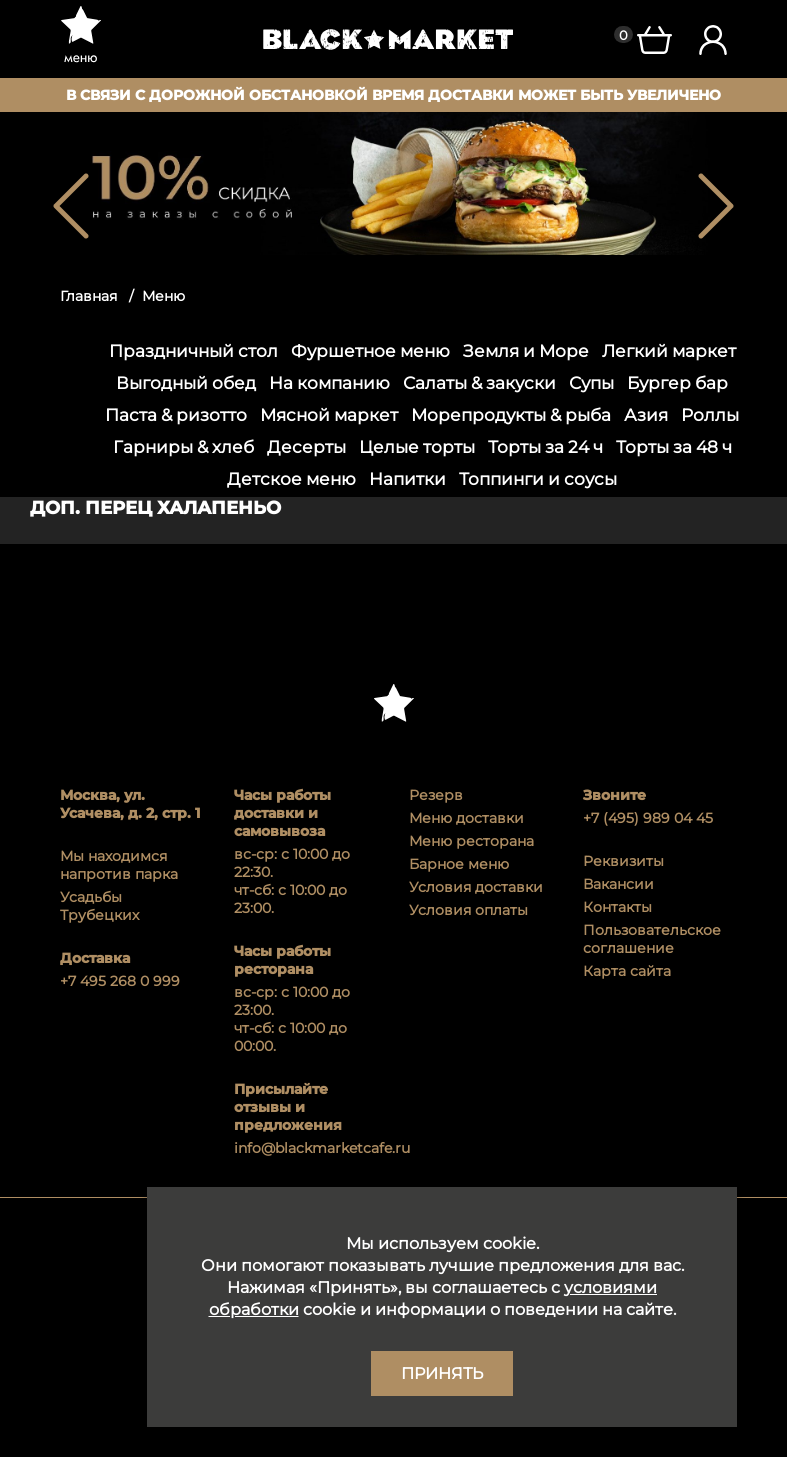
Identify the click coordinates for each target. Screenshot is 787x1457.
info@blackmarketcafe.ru (306, 1148)
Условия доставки (476, 887)
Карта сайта (627, 971)
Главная (88, 296)
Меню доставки (466, 818)
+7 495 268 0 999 (120, 981)
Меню (163, 296)
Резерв (436, 795)
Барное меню (459, 864)
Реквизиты (623, 861)
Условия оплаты (468, 910)
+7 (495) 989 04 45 (648, 818)
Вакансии (618, 884)
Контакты (617, 907)
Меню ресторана (471, 841)
